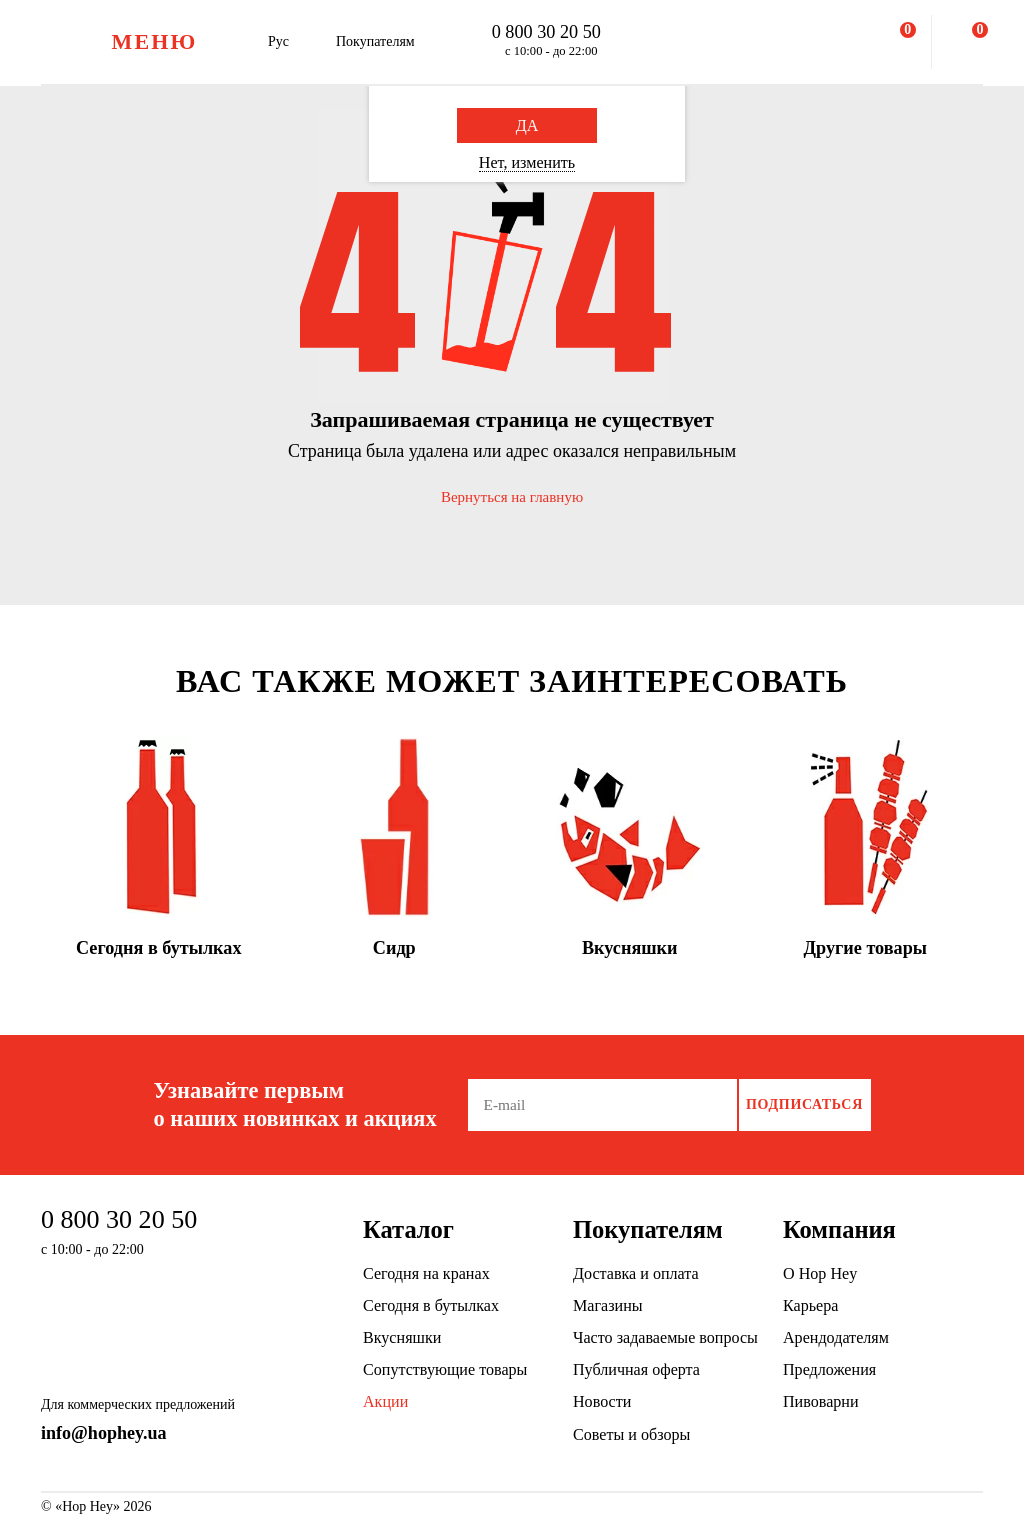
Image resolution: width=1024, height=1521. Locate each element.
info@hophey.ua (104, 1433)
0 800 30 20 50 (546, 32)
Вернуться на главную (512, 497)
